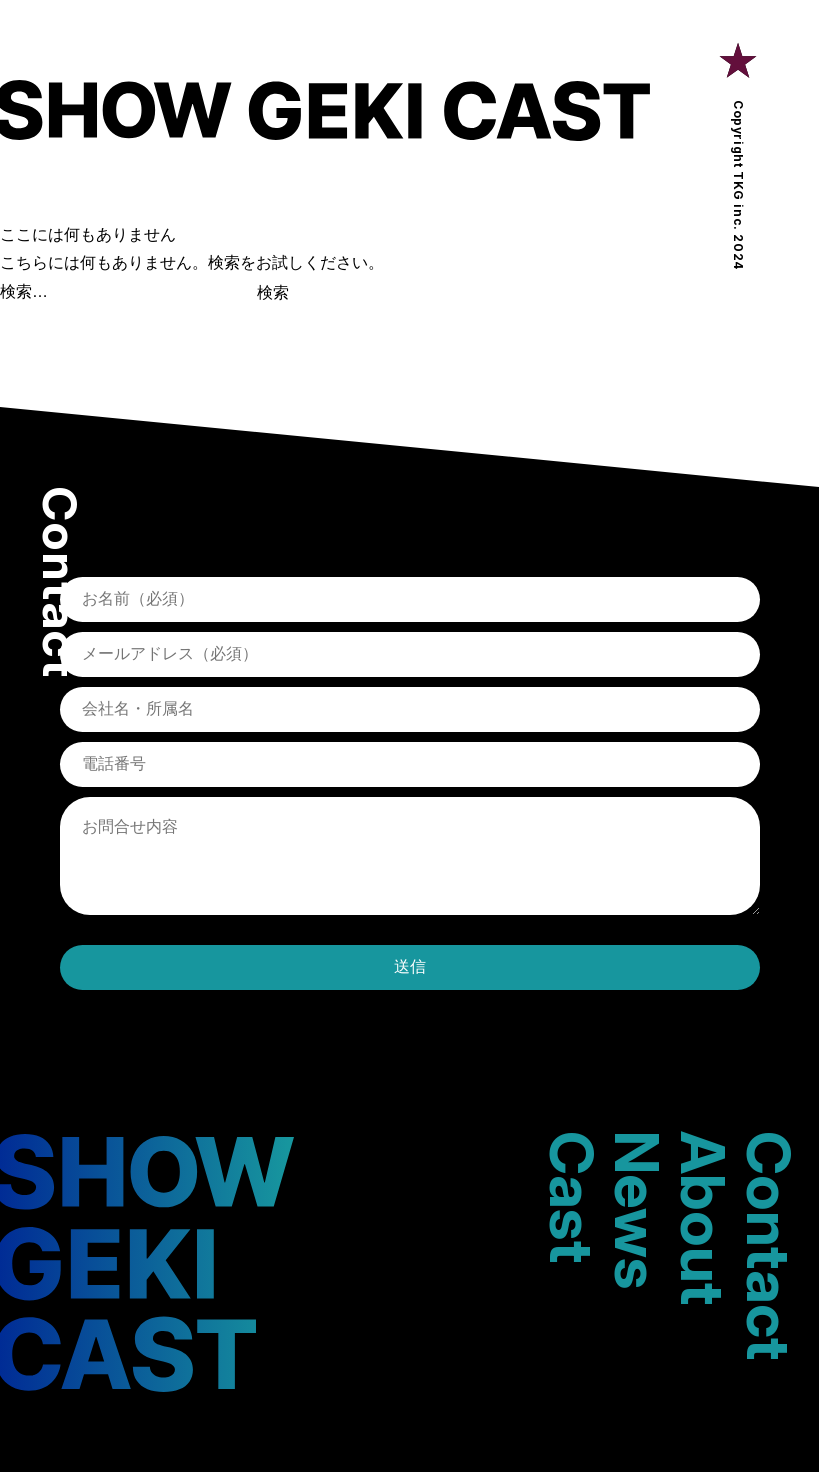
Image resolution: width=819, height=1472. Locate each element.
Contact (769, 1245)
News (638, 1210)
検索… (24, 291)
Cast (572, 1197)
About (703, 1218)
